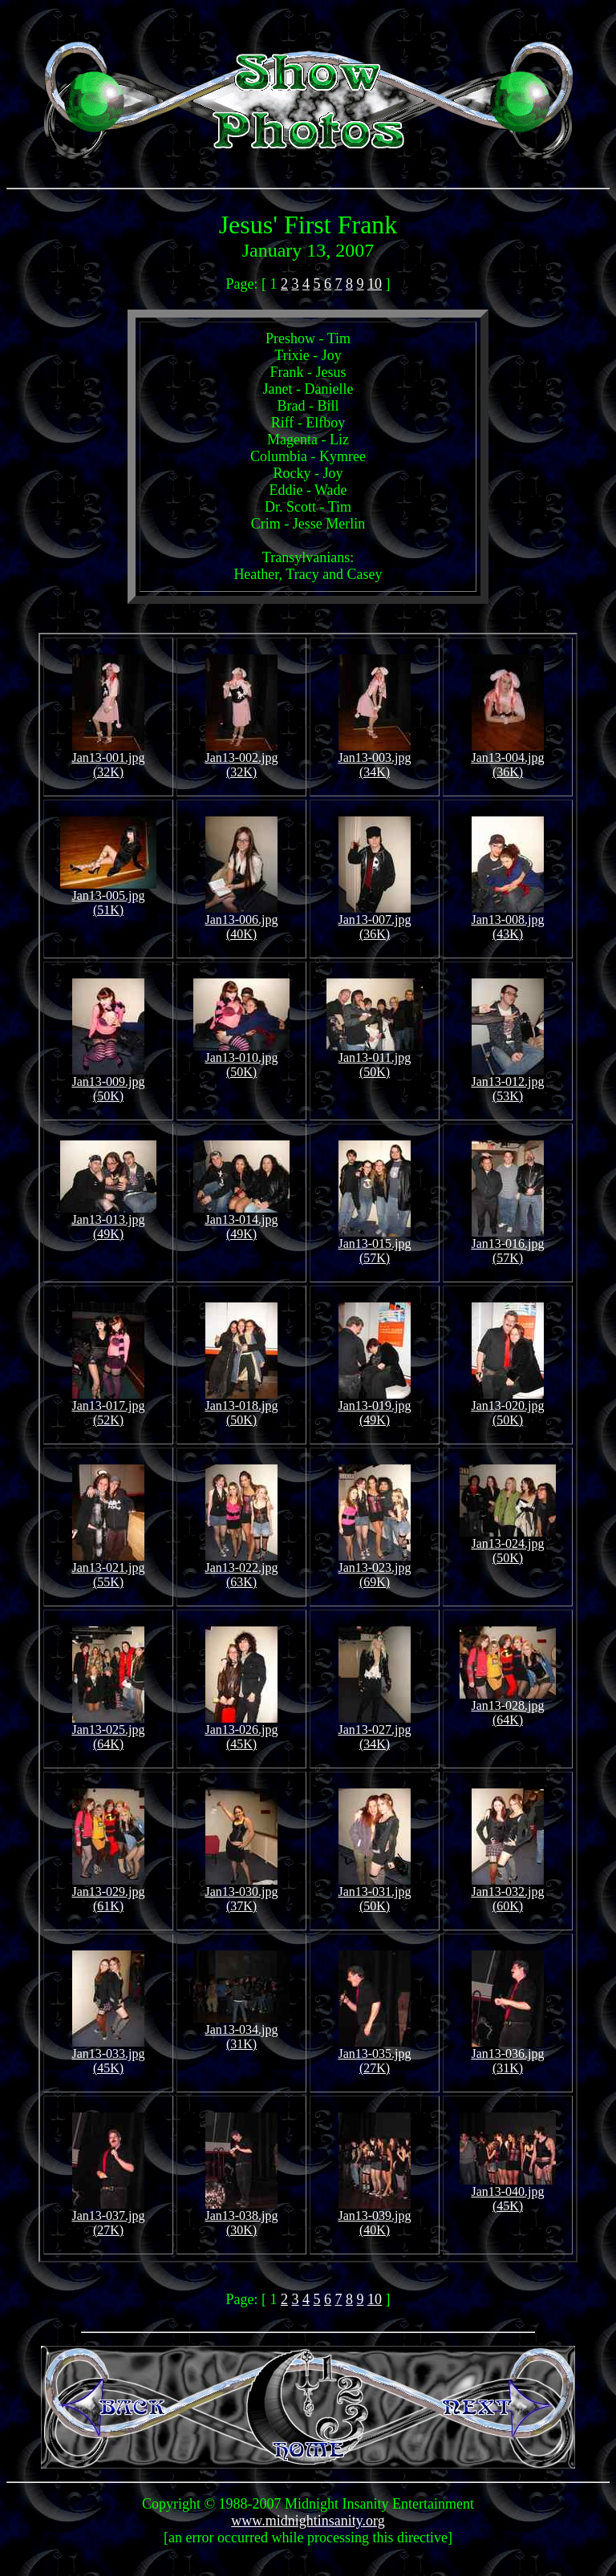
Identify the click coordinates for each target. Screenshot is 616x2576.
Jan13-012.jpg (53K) (507, 1083)
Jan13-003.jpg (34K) (374, 759)
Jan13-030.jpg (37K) (241, 1893)
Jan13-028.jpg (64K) (508, 1707)
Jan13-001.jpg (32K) (107, 759)
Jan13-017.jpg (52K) (107, 1407)
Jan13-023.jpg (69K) (374, 1569)
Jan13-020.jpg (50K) (507, 1407)
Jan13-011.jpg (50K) (374, 1059)
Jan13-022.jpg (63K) (241, 1569)
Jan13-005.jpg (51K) (108, 897)
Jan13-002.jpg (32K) (241, 759)
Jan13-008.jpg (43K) (507, 921)
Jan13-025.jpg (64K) (107, 1731)
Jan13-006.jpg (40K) (241, 921)
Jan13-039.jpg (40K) (374, 2217)
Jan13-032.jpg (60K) (507, 1893)
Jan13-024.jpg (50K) (508, 1545)
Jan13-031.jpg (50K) (374, 1893)
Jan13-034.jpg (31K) (241, 2031)
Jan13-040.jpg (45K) (508, 2193)
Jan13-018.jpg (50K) (241, 1407)
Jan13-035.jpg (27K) (374, 2055)
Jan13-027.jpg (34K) (374, 1731)
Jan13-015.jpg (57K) (374, 1245)
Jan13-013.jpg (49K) (108, 1221)
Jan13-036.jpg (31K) (507, 2055)
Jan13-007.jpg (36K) (374, 921)
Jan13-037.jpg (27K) (107, 2217)
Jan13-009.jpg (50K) (107, 1083)
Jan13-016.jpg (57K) (507, 1245)
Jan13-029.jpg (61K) (107, 1893)
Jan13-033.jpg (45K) (107, 2055)
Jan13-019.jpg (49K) (374, 1407)
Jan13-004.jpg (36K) (507, 759)
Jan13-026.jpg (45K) (241, 1731)
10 (374, 284)
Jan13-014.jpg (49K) (241, 1221)
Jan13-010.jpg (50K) (241, 1059)
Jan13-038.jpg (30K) (241, 2217)
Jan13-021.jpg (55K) (107, 1569)
